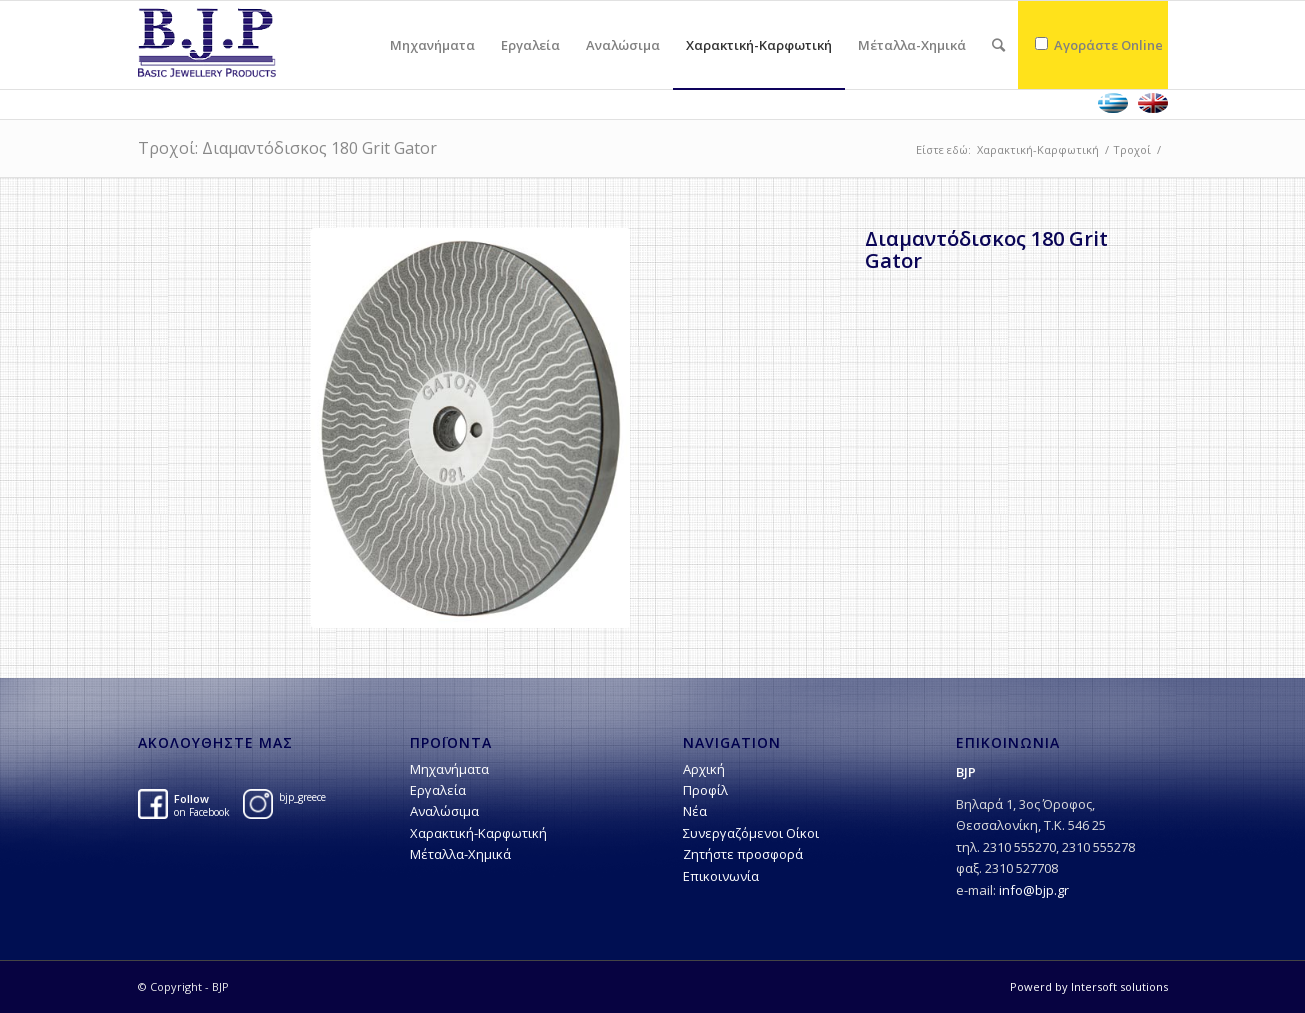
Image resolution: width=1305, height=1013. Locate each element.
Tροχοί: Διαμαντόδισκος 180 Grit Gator (287, 148)
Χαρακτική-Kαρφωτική (1038, 149)
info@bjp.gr (1034, 890)
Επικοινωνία (721, 876)
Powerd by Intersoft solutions (1089, 986)
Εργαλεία (438, 790)
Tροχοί (1132, 149)
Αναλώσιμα (444, 811)
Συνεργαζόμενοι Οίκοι (751, 833)
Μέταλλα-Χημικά (460, 854)
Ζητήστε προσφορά (743, 854)
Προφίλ (705, 790)
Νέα (695, 811)
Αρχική (704, 769)
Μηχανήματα (449, 769)
